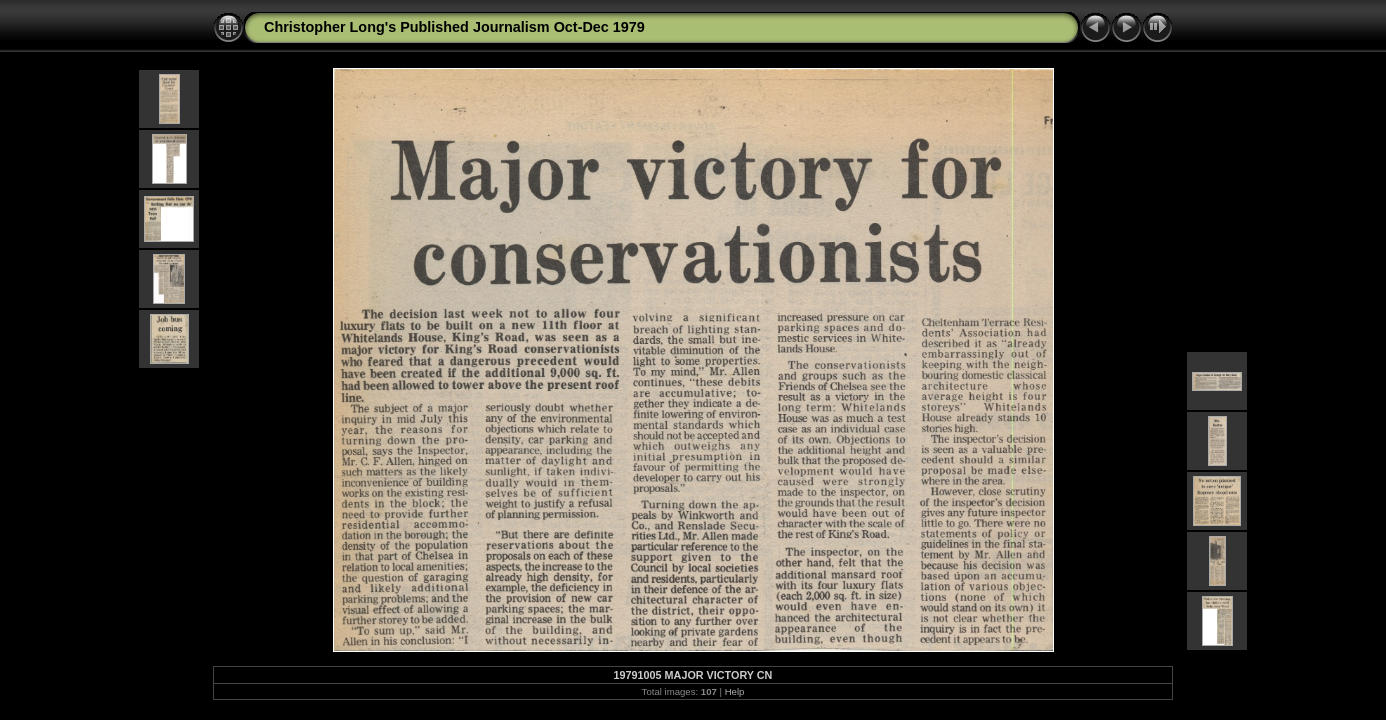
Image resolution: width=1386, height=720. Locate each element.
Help (735, 691)
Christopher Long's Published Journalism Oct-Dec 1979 (454, 27)
